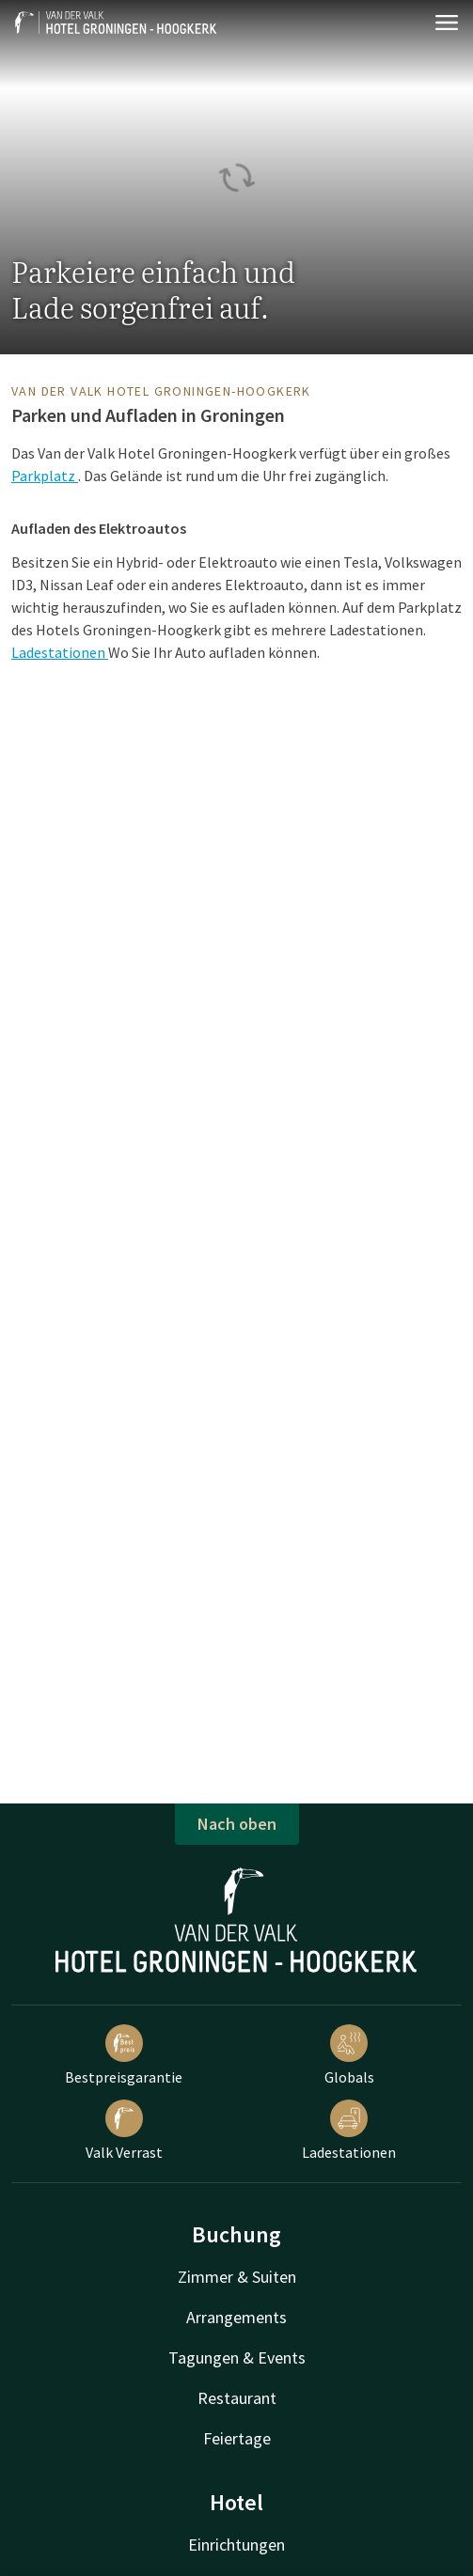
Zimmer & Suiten (237, 2276)
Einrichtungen (236, 2544)
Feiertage (237, 2438)
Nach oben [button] (236, 1823)
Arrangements (236, 2317)
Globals (349, 2055)
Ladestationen (59, 652)
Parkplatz (44, 475)
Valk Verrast (124, 2131)
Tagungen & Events (237, 2357)
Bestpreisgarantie (123, 2055)
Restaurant (236, 2398)
